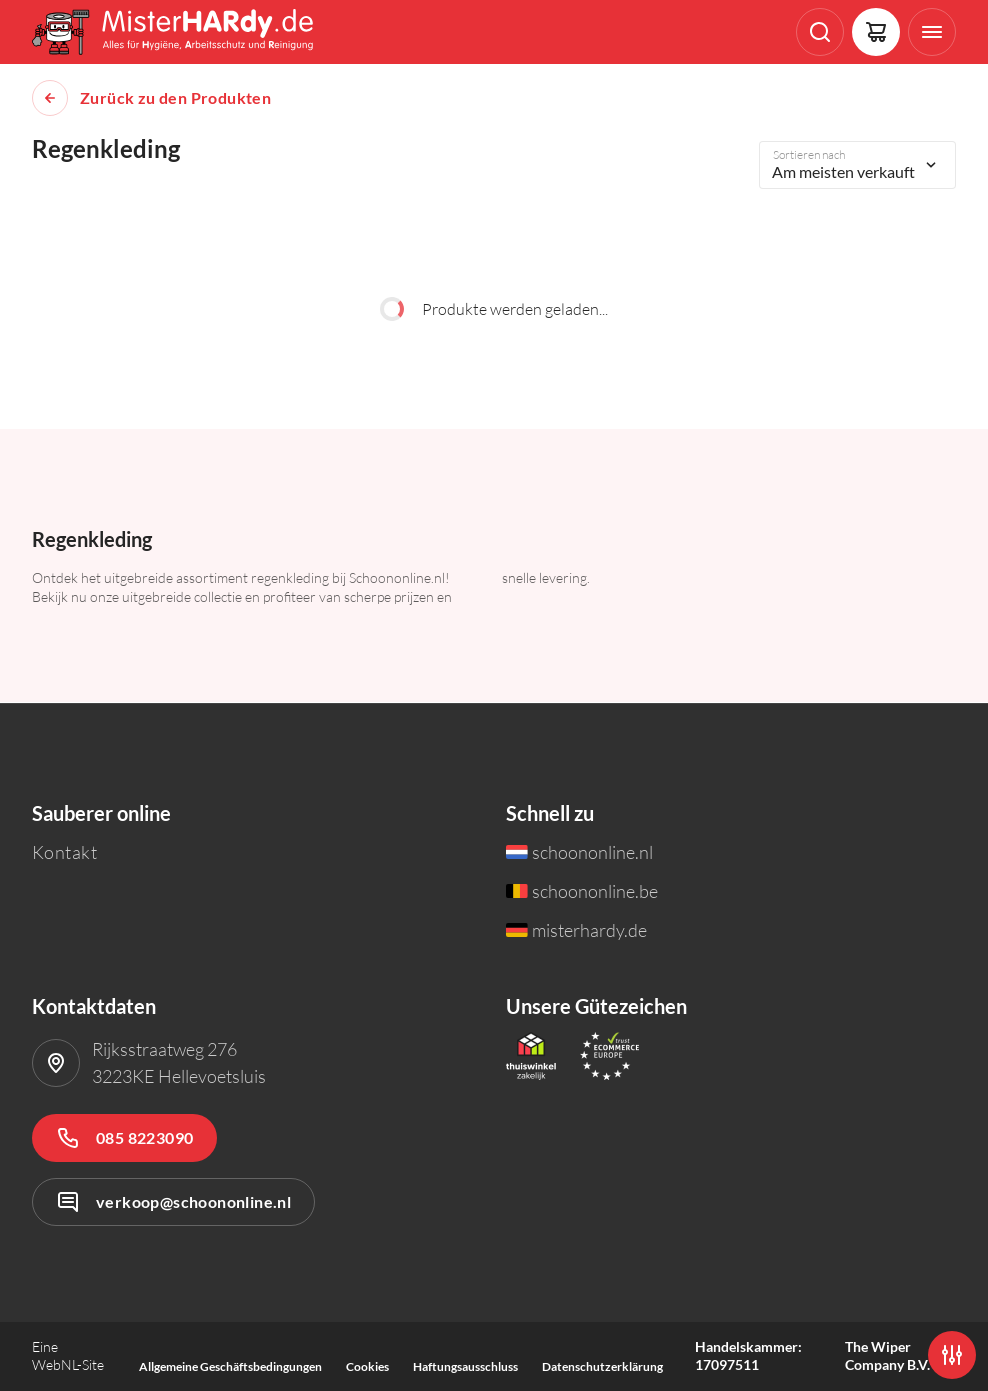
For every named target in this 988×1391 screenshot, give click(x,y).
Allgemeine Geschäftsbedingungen (230, 1366)
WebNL (54, 1364)
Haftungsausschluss (465, 1366)
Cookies (367, 1366)
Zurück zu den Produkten (175, 98)
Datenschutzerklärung (602, 1366)
